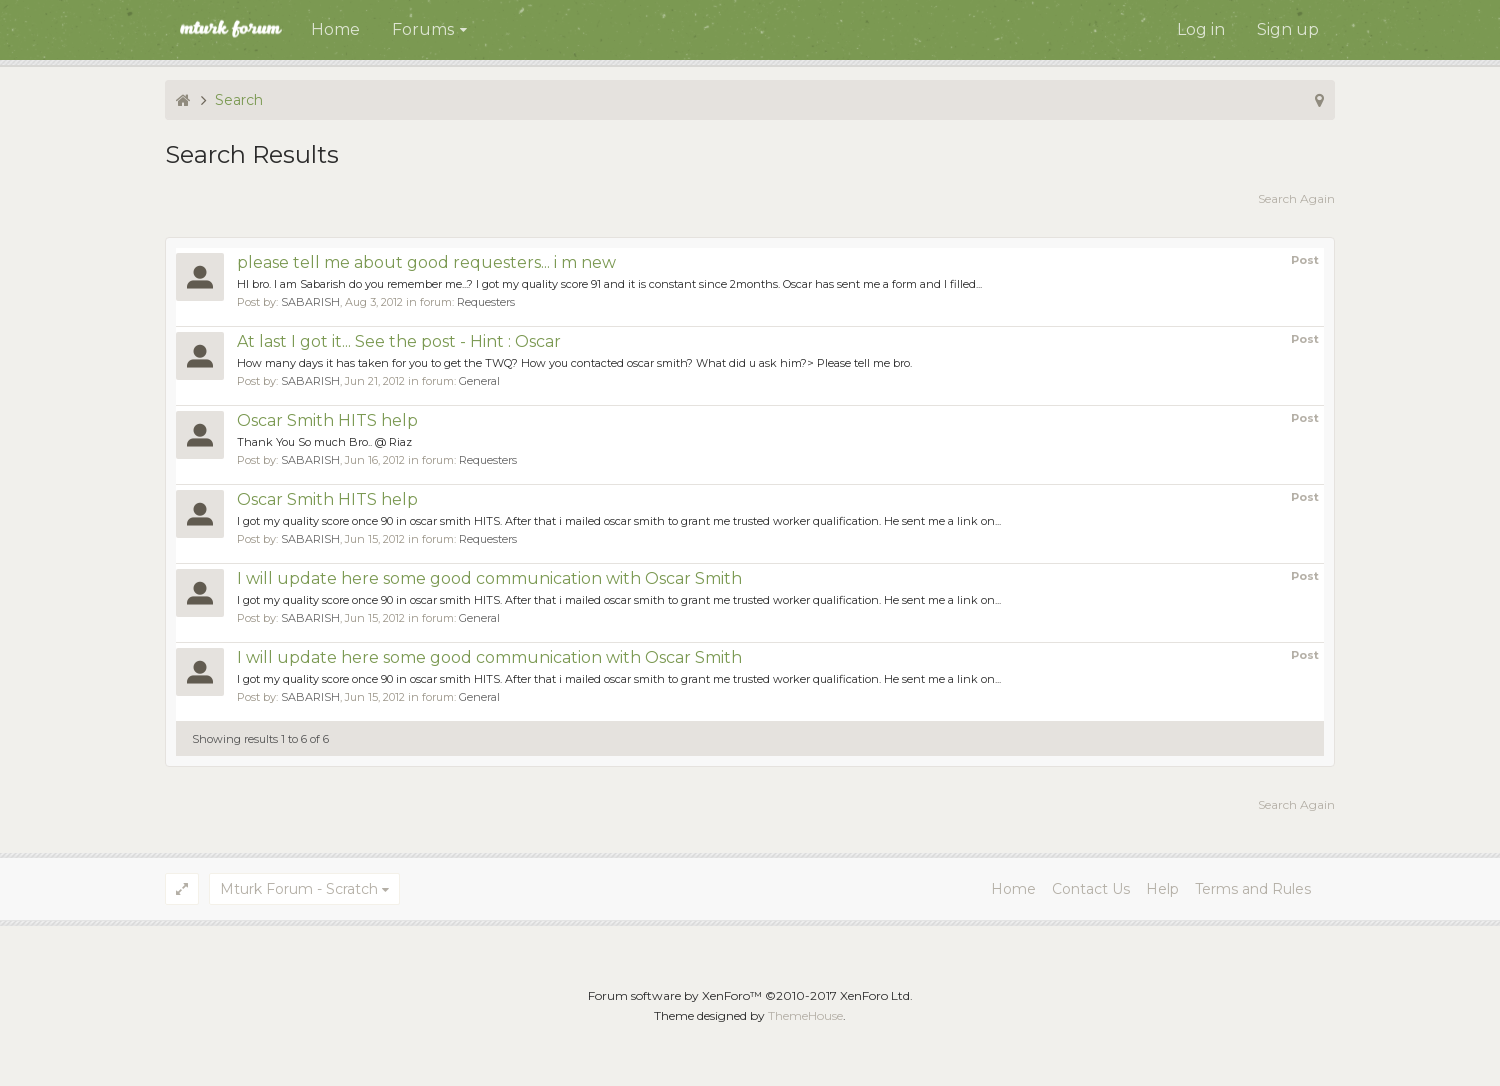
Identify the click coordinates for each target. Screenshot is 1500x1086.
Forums (423, 29)
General (479, 381)
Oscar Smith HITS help (327, 420)
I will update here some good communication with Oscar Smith (489, 578)
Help (1162, 889)
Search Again (1296, 198)
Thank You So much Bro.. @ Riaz (324, 442)
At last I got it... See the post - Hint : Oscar (399, 341)
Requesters (486, 302)
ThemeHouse (805, 1015)
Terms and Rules (1253, 889)
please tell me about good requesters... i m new (426, 262)
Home (335, 29)
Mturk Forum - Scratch (299, 889)
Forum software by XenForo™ (750, 995)
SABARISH (310, 302)
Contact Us (1091, 889)
